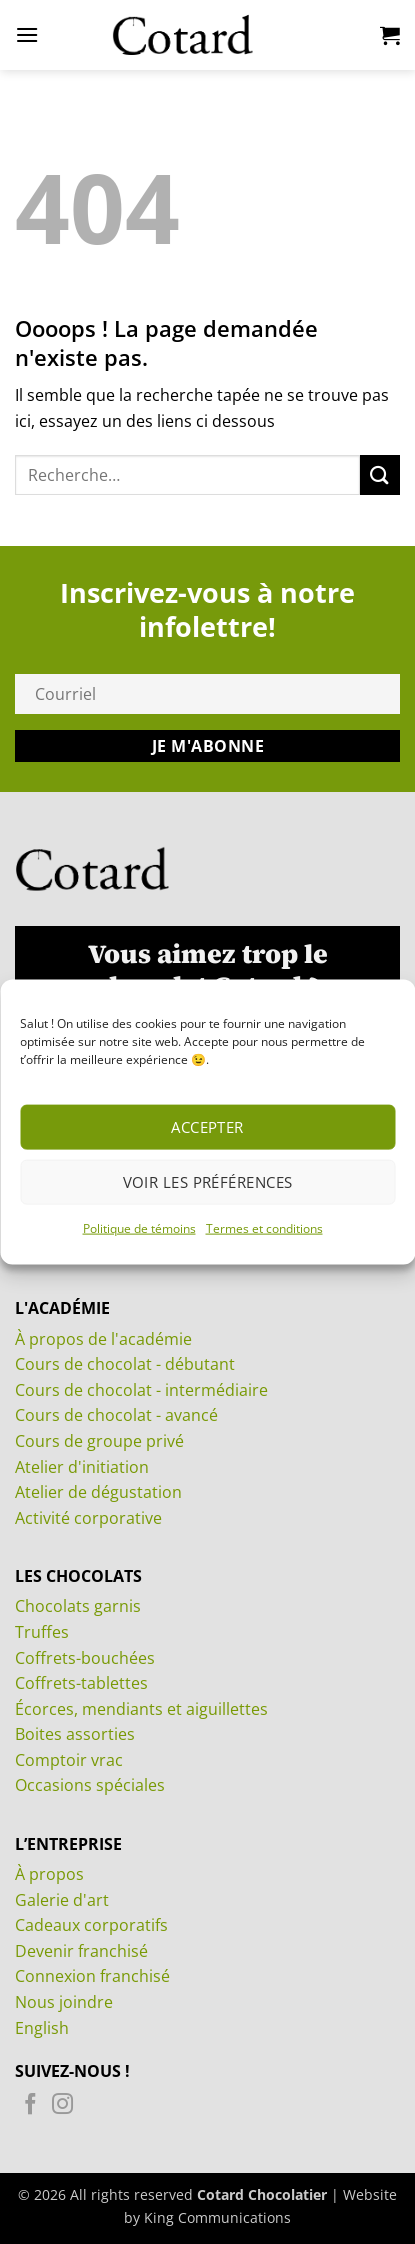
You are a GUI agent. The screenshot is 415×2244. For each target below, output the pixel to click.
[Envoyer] (380, 474)
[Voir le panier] (390, 35)
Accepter (207, 1127)
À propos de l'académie (103, 1339)
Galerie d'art (62, 1900)
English (42, 2028)
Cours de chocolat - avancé (116, 1415)
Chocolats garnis (78, 1606)
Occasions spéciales (90, 1785)
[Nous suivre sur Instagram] (62, 2106)
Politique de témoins (139, 1227)
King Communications (217, 2217)
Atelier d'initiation (82, 1467)
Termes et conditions (264, 1227)
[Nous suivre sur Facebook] (30, 2106)
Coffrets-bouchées (85, 1658)
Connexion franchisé (92, 1976)
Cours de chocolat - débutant (125, 1364)
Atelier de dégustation (98, 1492)
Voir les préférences (208, 1182)
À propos (49, 1874)
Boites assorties (75, 1734)
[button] (27, 34)
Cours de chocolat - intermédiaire (141, 1390)
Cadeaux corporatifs (91, 1925)
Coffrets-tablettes (81, 1683)
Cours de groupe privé (99, 1441)
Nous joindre (64, 2002)
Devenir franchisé (81, 1951)
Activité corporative (88, 1518)
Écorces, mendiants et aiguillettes (141, 1709)
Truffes (42, 1632)
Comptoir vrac (69, 1760)
